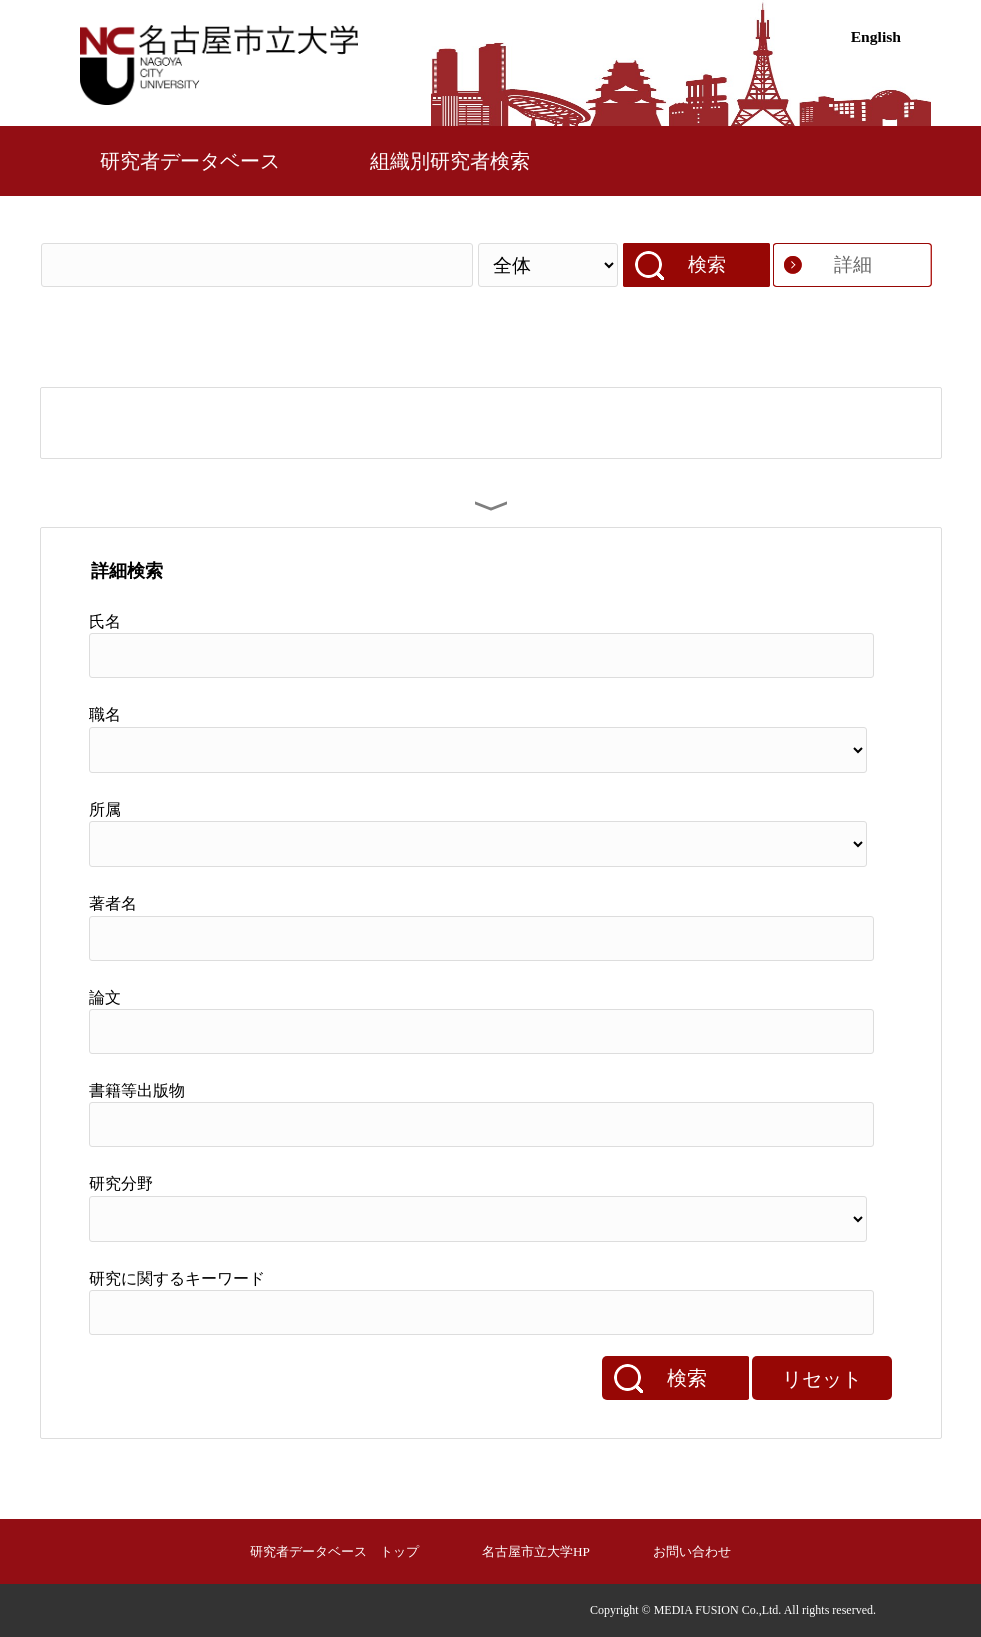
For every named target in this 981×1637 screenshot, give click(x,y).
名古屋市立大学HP (536, 1551)
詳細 (853, 264)
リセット (822, 1379)
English (876, 36)
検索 (707, 264)
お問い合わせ (692, 1551)
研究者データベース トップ (334, 1551)
